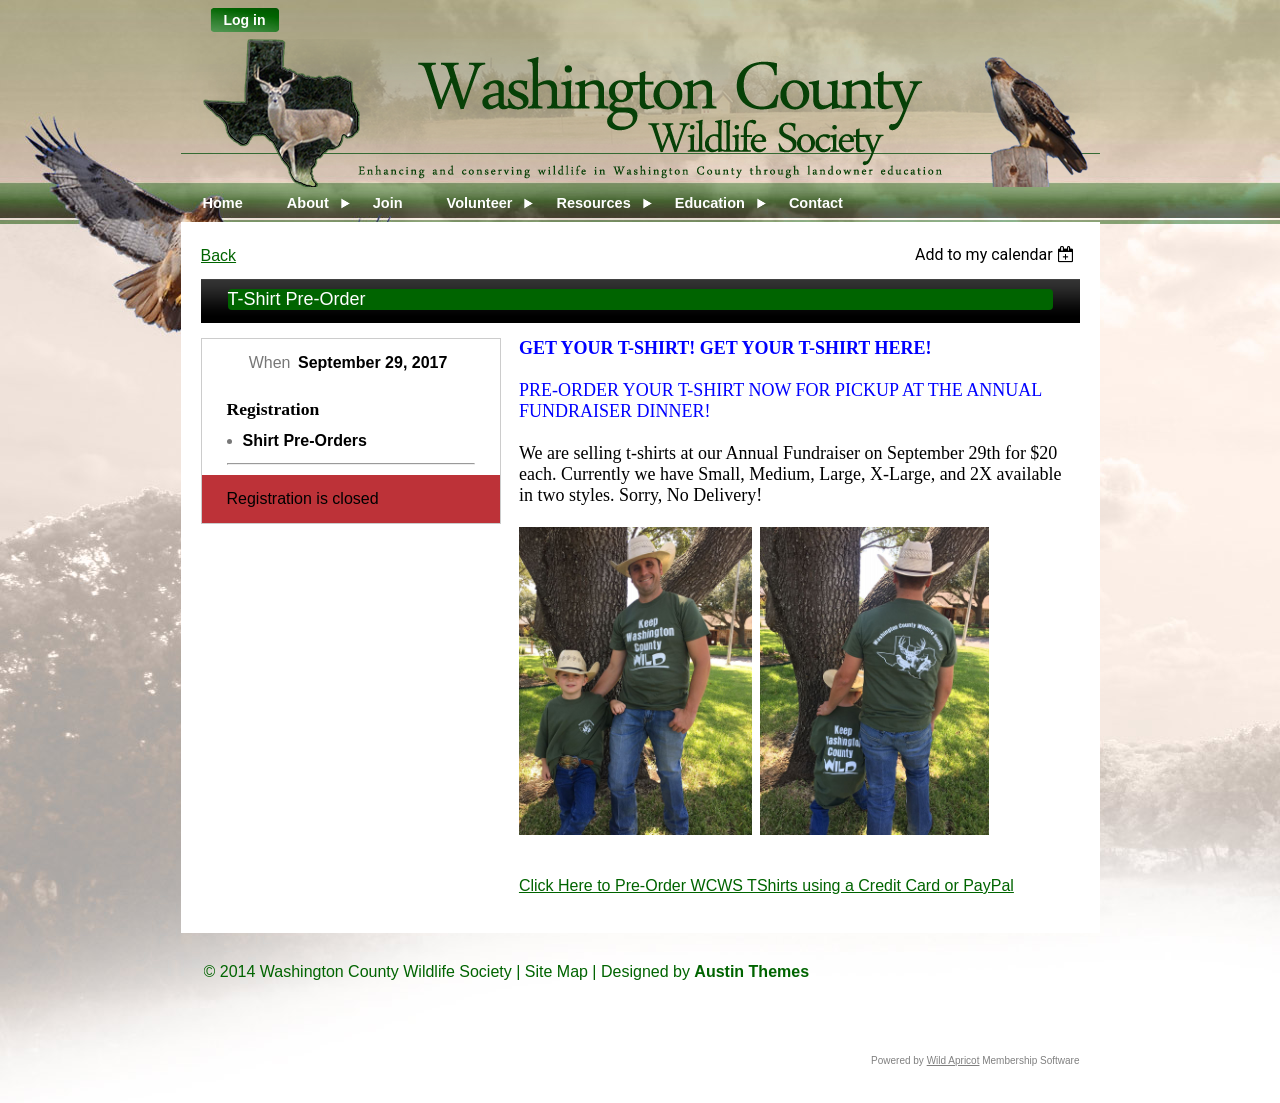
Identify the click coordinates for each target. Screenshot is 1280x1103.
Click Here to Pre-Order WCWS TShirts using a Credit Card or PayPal (766, 885)
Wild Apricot (953, 1060)
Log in (245, 20)
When (270, 362)
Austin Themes (751, 971)
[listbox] (997, 254)
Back (219, 255)
